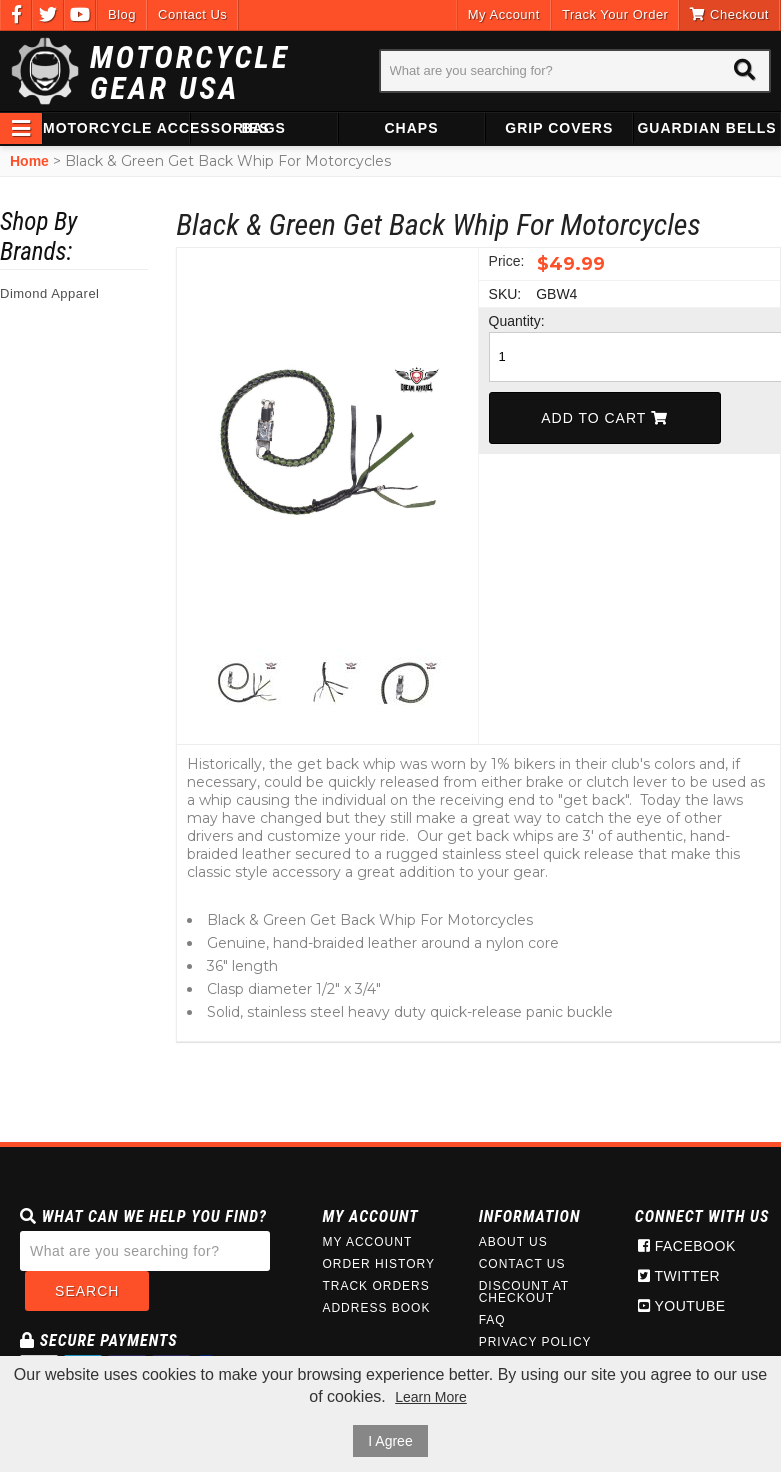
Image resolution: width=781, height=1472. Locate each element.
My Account (504, 14)
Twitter (679, 1276)
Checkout (729, 14)
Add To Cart (604, 418)
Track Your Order (615, 14)
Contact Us (192, 14)
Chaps (411, 128)
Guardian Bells (706, 128)
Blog (122, 14)
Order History (378, 1264)
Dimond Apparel (50, 293)
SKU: (505, 294)
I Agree (390, 1441)
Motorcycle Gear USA (190, 73)
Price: (507, 261)
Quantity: (511, 321)
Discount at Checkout (524, 1292)
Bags (263, 128)
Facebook (687, 1246)
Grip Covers (559, 128)
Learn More (431, 1397)
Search (87, 1291)
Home (29, 161)
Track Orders (375, 1286)
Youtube (682, 1306)
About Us (513, 1242)
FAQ (492, 1320)
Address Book (376, 1308)
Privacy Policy (535, 1342)
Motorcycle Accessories (116, 128)
